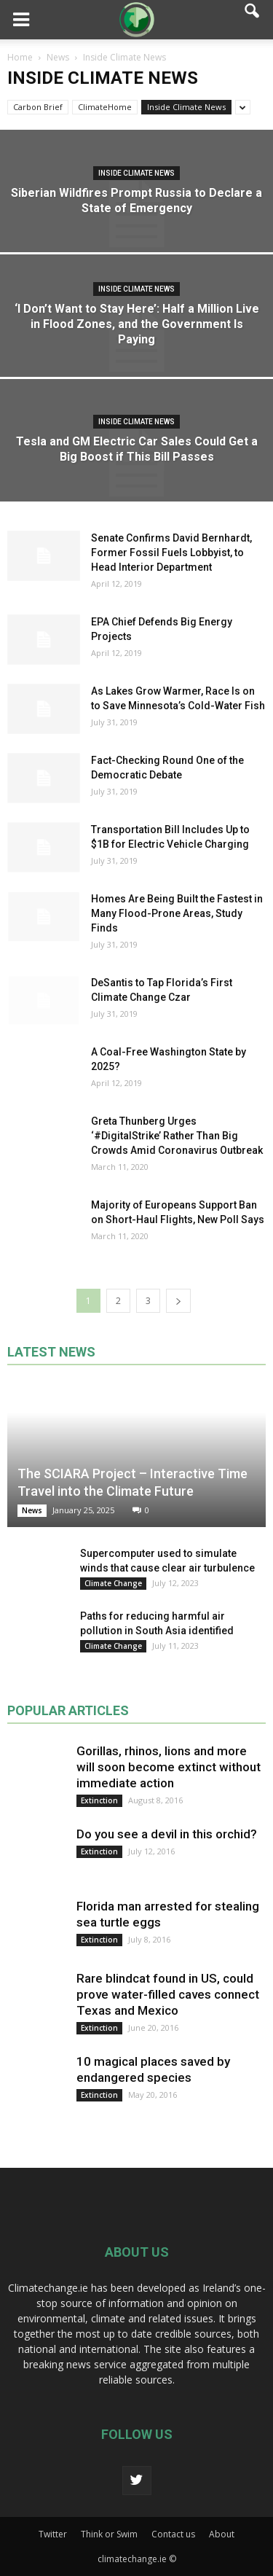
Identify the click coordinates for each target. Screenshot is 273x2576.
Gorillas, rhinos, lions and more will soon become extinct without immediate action (168, 1767)
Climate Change (113, 1583)
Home (20, 57)
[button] (252, 19)
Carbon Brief (38, 106)
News (32, 1510)
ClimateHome (105, 106)
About (221, 2534)
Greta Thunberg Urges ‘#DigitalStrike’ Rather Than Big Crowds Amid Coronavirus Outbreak (177, 1135)
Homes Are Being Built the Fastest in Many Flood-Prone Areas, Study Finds (177, 913)
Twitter (53, 2534)
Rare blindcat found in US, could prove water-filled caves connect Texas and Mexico (167, 1994)
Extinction (99, 1800)
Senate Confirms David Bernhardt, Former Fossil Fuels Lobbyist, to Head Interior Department (171, 552)
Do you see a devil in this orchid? (166, 1834)
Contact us (173, 2534)
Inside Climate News (186, 106)
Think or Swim (109, 2534)
